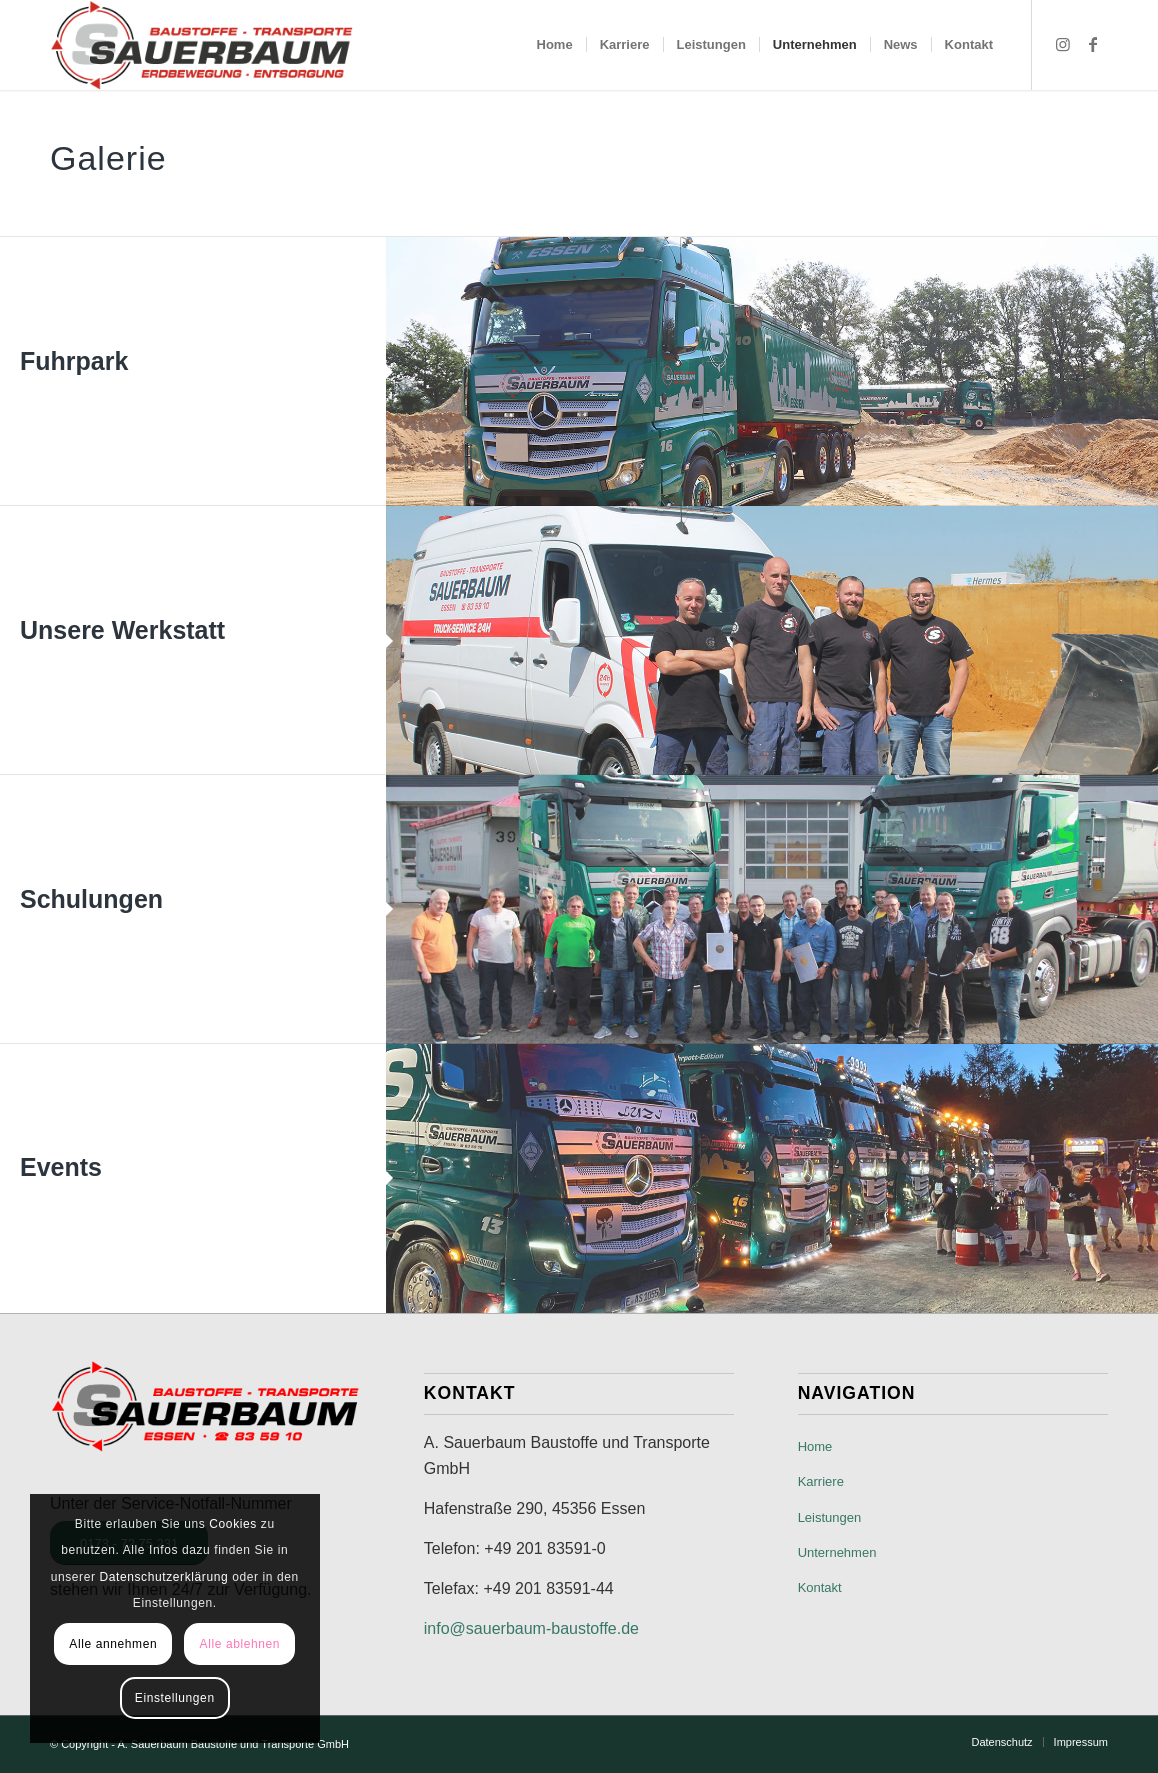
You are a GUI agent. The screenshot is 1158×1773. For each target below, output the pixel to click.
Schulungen (91, 899)
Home (815, 1446)
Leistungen (830, 1517)
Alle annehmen (113, 1644)
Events (61, 1167)
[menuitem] (555, 45)
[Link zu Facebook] (1093, 44)
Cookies (233, 1524)
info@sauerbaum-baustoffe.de (531, 1628)
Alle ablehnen (240, 1644)
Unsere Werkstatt (122, 630)
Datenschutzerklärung (164, 1577)
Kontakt (820, 1587)
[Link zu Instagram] (1063, 44)
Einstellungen (175, 1698)
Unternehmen (837, 1552)
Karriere (821, 1481)
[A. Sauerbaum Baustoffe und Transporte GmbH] (201, 45)
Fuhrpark (74, 361)
